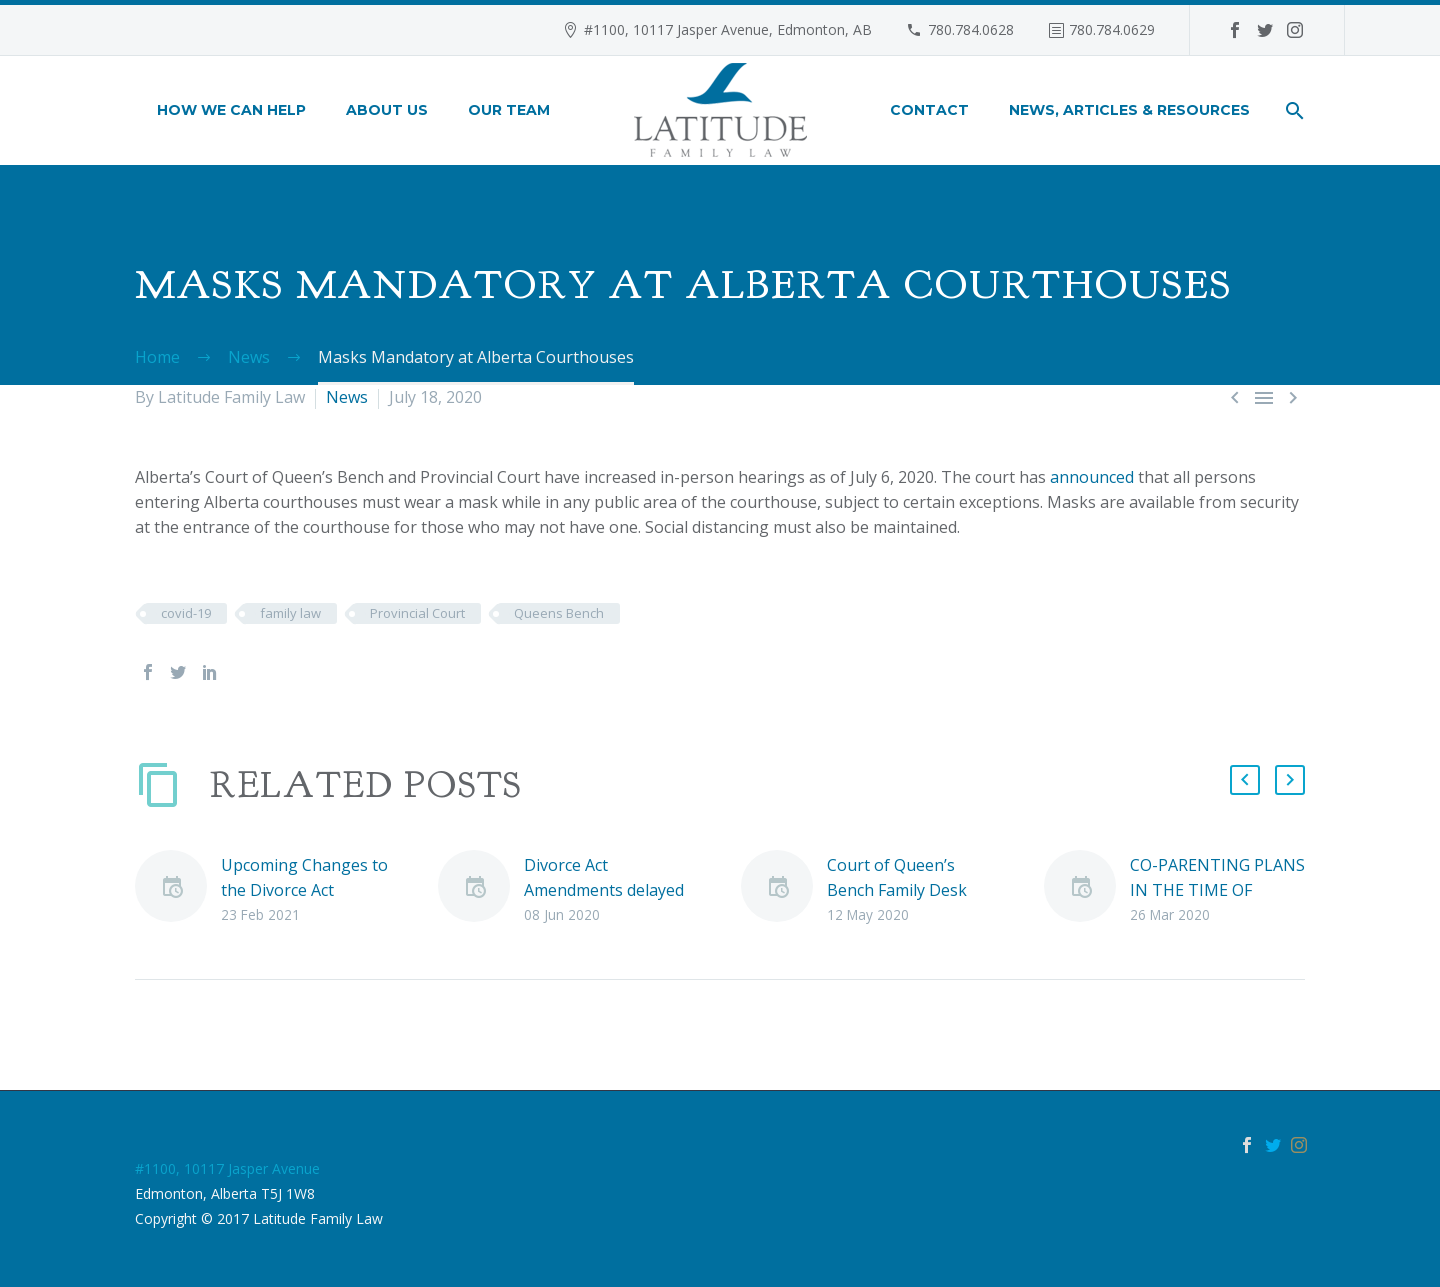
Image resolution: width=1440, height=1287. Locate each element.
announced (1092, 477)
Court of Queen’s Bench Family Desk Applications (897, 890)
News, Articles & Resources (1129, 110)
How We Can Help (231, 110)
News (347, 397)
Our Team (509, 110)
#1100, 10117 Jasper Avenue (227, 1168)
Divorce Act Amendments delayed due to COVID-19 (604, 890)
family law (290, 613)
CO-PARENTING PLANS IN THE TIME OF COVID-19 (1217, 890)
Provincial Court (417, 613)
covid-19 (186, 613)
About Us (387, 110)
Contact (929, 110)
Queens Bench (559, 613)
